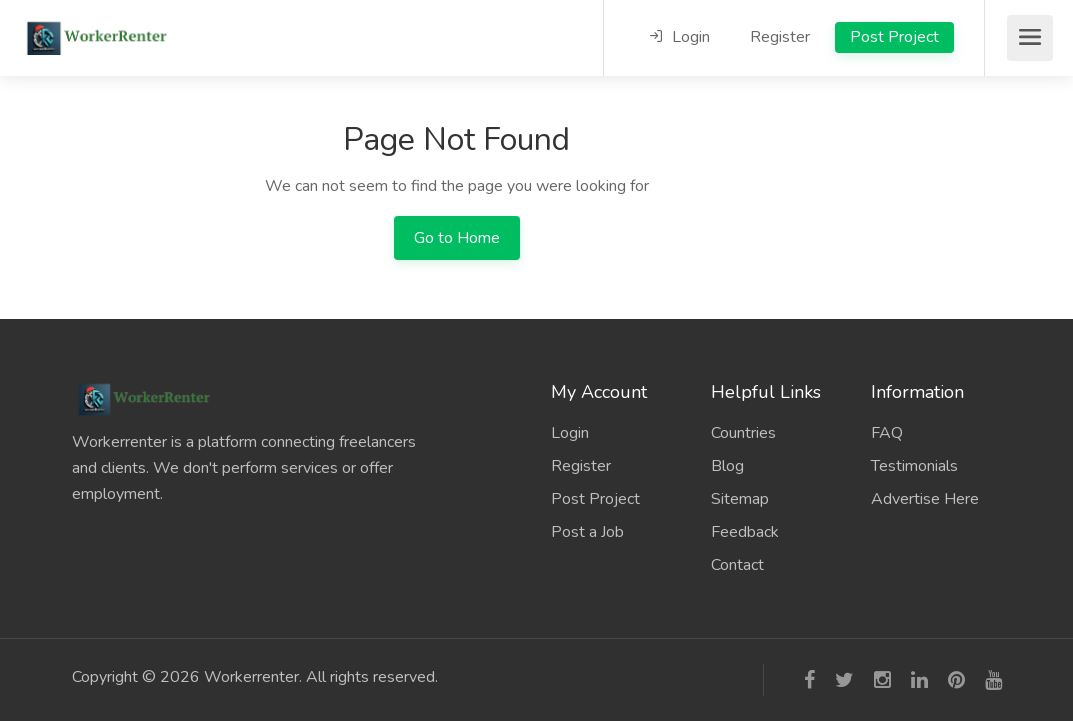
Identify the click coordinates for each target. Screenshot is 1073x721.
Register (780, 37)
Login (679, 37)
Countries (743, 433)
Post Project (894, 37)
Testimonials (914, 466)
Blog (727, 466)
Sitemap (740, 499)
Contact (737, 565)
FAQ (887, 433)
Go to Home (457, 238)
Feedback (745, 532)
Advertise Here (925, 499)
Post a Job (587, 532)
